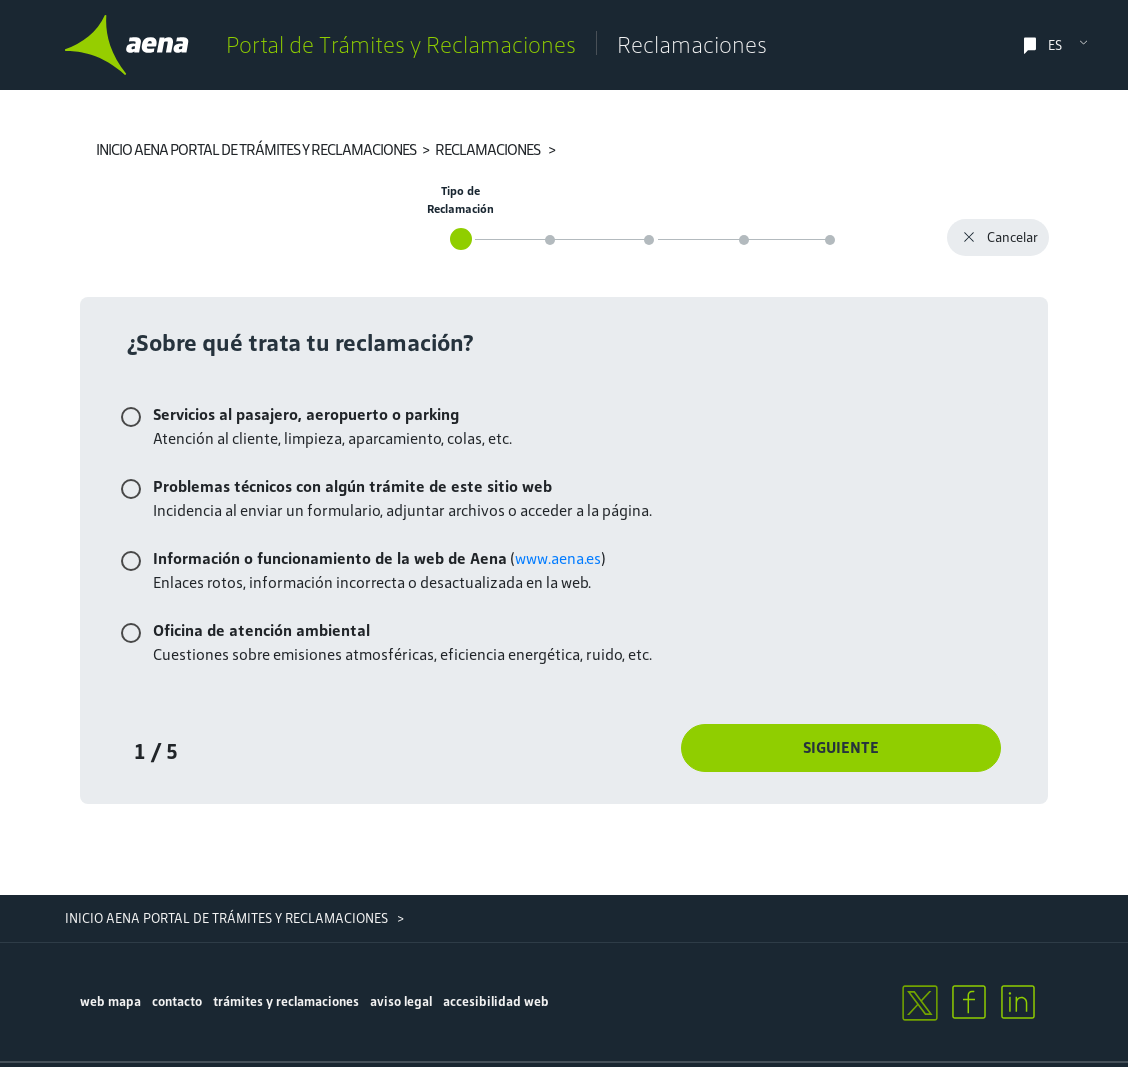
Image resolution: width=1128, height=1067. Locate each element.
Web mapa (110, 1001)
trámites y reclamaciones (286, 1001)
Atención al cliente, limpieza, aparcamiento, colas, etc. (332, 438)
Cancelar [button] (998, 239)
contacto (177, 1001)
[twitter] (919, 1002)
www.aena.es (558, 558)
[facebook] (969, 1002)
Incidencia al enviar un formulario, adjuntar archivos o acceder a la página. (402, 510)
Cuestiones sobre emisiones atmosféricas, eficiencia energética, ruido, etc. (402, 654)
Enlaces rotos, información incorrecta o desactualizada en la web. (372, 582)
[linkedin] (1018, 1002)
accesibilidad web (496, 1001)
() (379, 558)
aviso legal (401, 1001)
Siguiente (841, 747)
